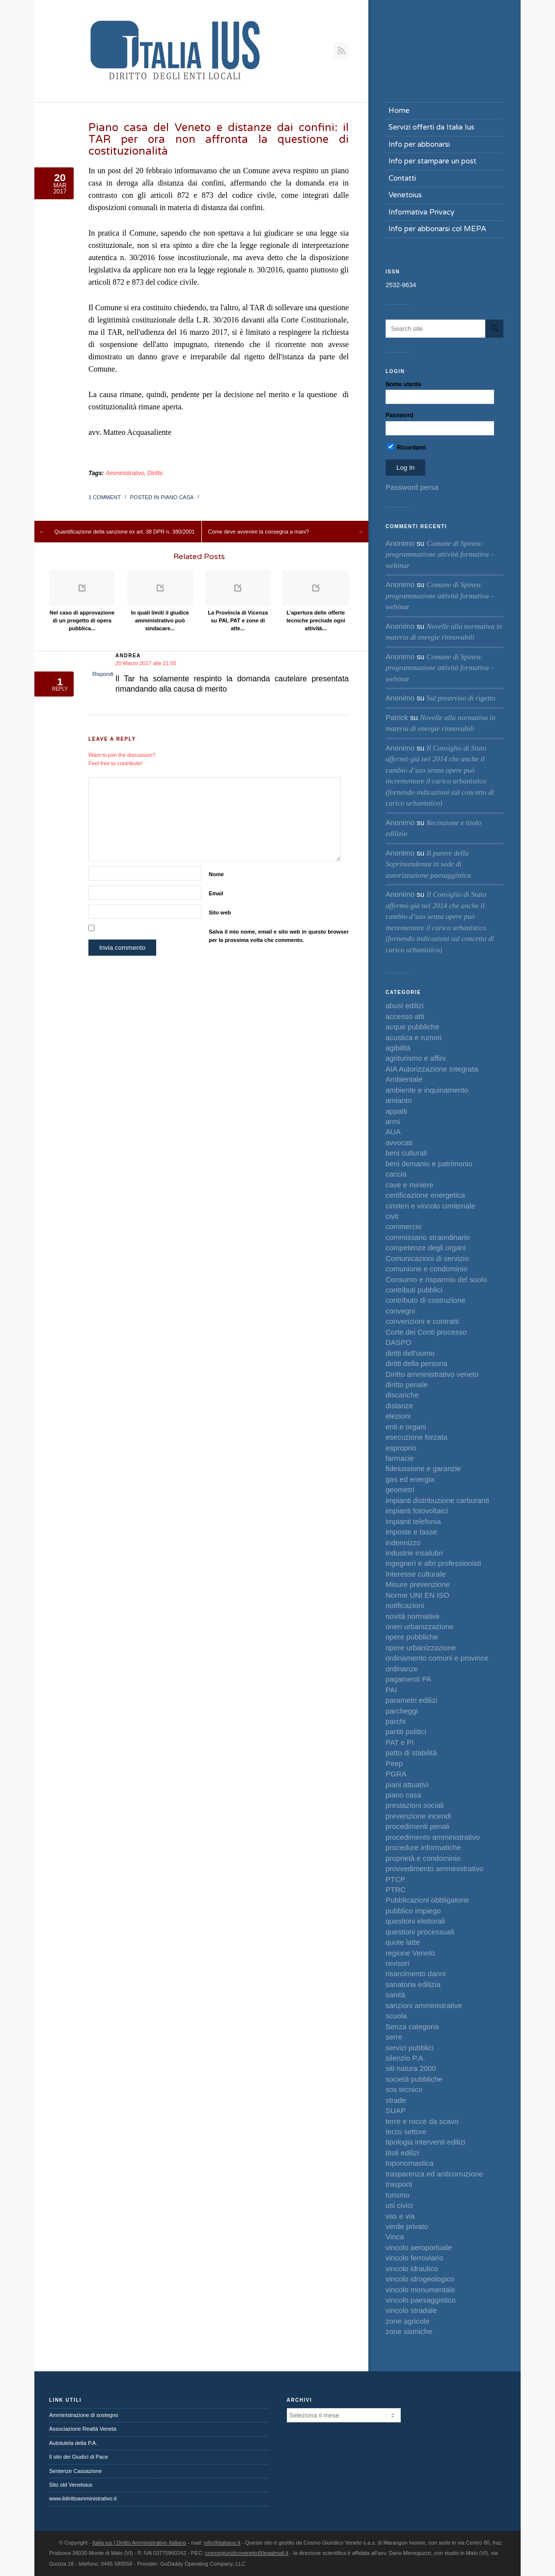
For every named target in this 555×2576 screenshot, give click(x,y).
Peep (394, 1763)
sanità (395, 1994)
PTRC (396, 1889)
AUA (393, 1131)
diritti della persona (416, 1363)
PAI (391, 1690)
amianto (399, 1100)
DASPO (399, 1342)
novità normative (413, 1616)
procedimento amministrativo (433, 1837)
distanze (399, 1405)
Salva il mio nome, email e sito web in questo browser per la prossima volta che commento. (279, 936)
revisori (397, 1963)
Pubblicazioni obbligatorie (427, 1900)
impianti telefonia (413, 1521)
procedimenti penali (417, 1826)
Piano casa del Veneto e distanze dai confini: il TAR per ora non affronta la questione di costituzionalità (218, 139)
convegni (400, 1311)
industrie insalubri (414, 1553)
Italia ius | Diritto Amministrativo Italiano (139, 2543)
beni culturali (406, 1153)
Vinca (395, 2236)
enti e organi (406, 1426)
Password (400, 415)
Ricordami (407, 447)
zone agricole (407, 2321)
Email (216, 893)
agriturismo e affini (415, 1058)
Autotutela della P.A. (73, 2443)
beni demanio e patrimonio (429, 1163)
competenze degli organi (426, 1247)
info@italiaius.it (222, 2543)
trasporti (399, 2184)
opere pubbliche (412, 1637)
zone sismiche (409, 2331)
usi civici (399, 2205)
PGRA (396, 1774)
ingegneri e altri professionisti (433, 1563)
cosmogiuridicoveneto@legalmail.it (247, 2553)
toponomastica (410, 2163)
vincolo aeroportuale (419, 2247)
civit (392, 1216)
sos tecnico (404, 2089)
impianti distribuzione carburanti (437, 1500)
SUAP (396, 2110)
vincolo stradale (411, 2310)
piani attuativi (407, 1784)
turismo (398, 2195)
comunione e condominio (427, 1268)
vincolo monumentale (420, 2289)
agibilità (398, 1048)
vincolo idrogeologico (420, 2279)
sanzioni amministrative (424, 2005)
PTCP (395, 1879)
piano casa (177, 497)
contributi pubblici (414, 1290)
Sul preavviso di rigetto (460, 698)
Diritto (155, 473)
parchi (396, 1721)
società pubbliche (414, 2079)
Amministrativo (125, 473)
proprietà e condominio (423, 1858)
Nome (216, 874)
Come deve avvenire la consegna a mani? (258, 532)
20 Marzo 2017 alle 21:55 (145, 663)
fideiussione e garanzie (423, 1468)
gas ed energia (410, 1479)
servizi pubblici (410, 2047)
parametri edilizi (411, 1700)
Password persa (412, 487)
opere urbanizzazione (421, 1647)
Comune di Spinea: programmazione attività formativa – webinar (440, 554)
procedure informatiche (423, 1847)
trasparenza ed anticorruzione (434, 2174)
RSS (341, 50)
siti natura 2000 (411, 2068)
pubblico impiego (413, 1910)
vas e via (400, 2216)
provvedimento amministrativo (434, 1868)
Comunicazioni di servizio (427, 1258)
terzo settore (406, 2131)
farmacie (400, 1458)
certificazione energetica (425, 1195)
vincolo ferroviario (415, 2258)
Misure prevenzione (418, 1584)
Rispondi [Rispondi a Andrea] (102, 674)
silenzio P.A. (405, 2058)
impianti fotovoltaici (417, 1510)
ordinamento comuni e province (437, 1658)
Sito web (220, 912)
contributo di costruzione (426, 1300)
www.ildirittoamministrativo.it (83, 2498)
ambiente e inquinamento (427, 1090)
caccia (396, 1174)
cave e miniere (410, 1185)
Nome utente (403, 384)
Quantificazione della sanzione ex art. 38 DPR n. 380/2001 (125, 532)
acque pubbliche (412, 1026)
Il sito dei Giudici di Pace (78, 2457)
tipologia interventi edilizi (426, 2142)
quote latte (403, 1942)
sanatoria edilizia (413, 1984)
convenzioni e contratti (422, 1321)
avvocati (399, 1142)
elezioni (398, 1416)
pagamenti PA (408, 1679)
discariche (402, 1395)
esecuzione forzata (416, 1437)
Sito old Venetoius (70, 2485)
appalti (396, 1111)
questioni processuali (420, 1932)
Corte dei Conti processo (426, 1332)
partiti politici (406, 1731)
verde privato (407, 2226)
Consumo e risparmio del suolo (436, 1279)
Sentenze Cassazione (75, 2471)
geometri (400, 1489)
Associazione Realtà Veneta (82, 2429)
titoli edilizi (402, 2152)
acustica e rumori (414, 1037)
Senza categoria (412, 2026)
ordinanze (402, 1668)
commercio (403, 1226)
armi (393, 1121)
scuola (396, 2016)
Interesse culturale (416, 1574)
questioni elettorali (415, 1921)
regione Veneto (410, 1953)
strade (396, 2100)
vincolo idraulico (412, 2268)
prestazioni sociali (415, 1805)
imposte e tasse (411, 1532)
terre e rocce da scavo (422, 2121)
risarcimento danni (416, 1973)
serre (394, 2037)
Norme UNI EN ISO (417, 1595)
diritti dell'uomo (410, 1353)
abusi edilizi (405, 1005)
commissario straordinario (428, 1237)
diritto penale (407, 1384)
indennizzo (403, 1542)
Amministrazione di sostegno (83, 2415)
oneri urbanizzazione (419, 1626)
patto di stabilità (411, 1752)
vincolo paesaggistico (421, 2300)
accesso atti (405, 1016)
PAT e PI (400, 1742)
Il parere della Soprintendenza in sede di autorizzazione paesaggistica (428, 864)
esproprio (401, 1448)
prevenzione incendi (418, 1816)
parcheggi (402, 1711)
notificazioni (405, 1605)
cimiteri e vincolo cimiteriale (430, 1206)
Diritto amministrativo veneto (432, 1374)
